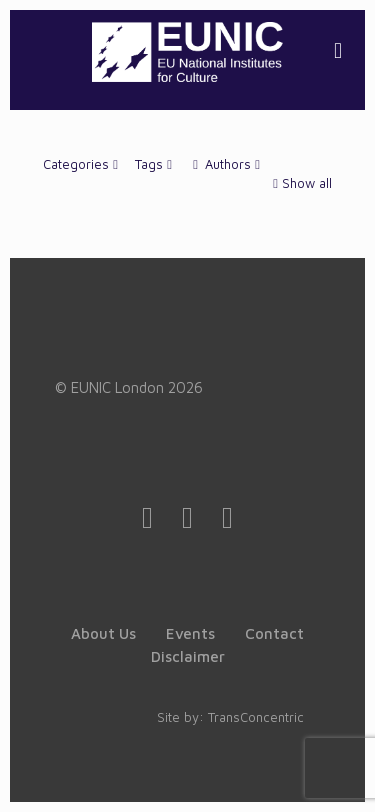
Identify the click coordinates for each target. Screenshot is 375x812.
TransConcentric (256, 717)
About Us (103, 633)
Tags (155, 164)
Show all (300, 183)
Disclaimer (188, 656)
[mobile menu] (338, 50)
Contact (274, 633)
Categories (82, 164)
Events (190, 633)
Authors (226, 164)
